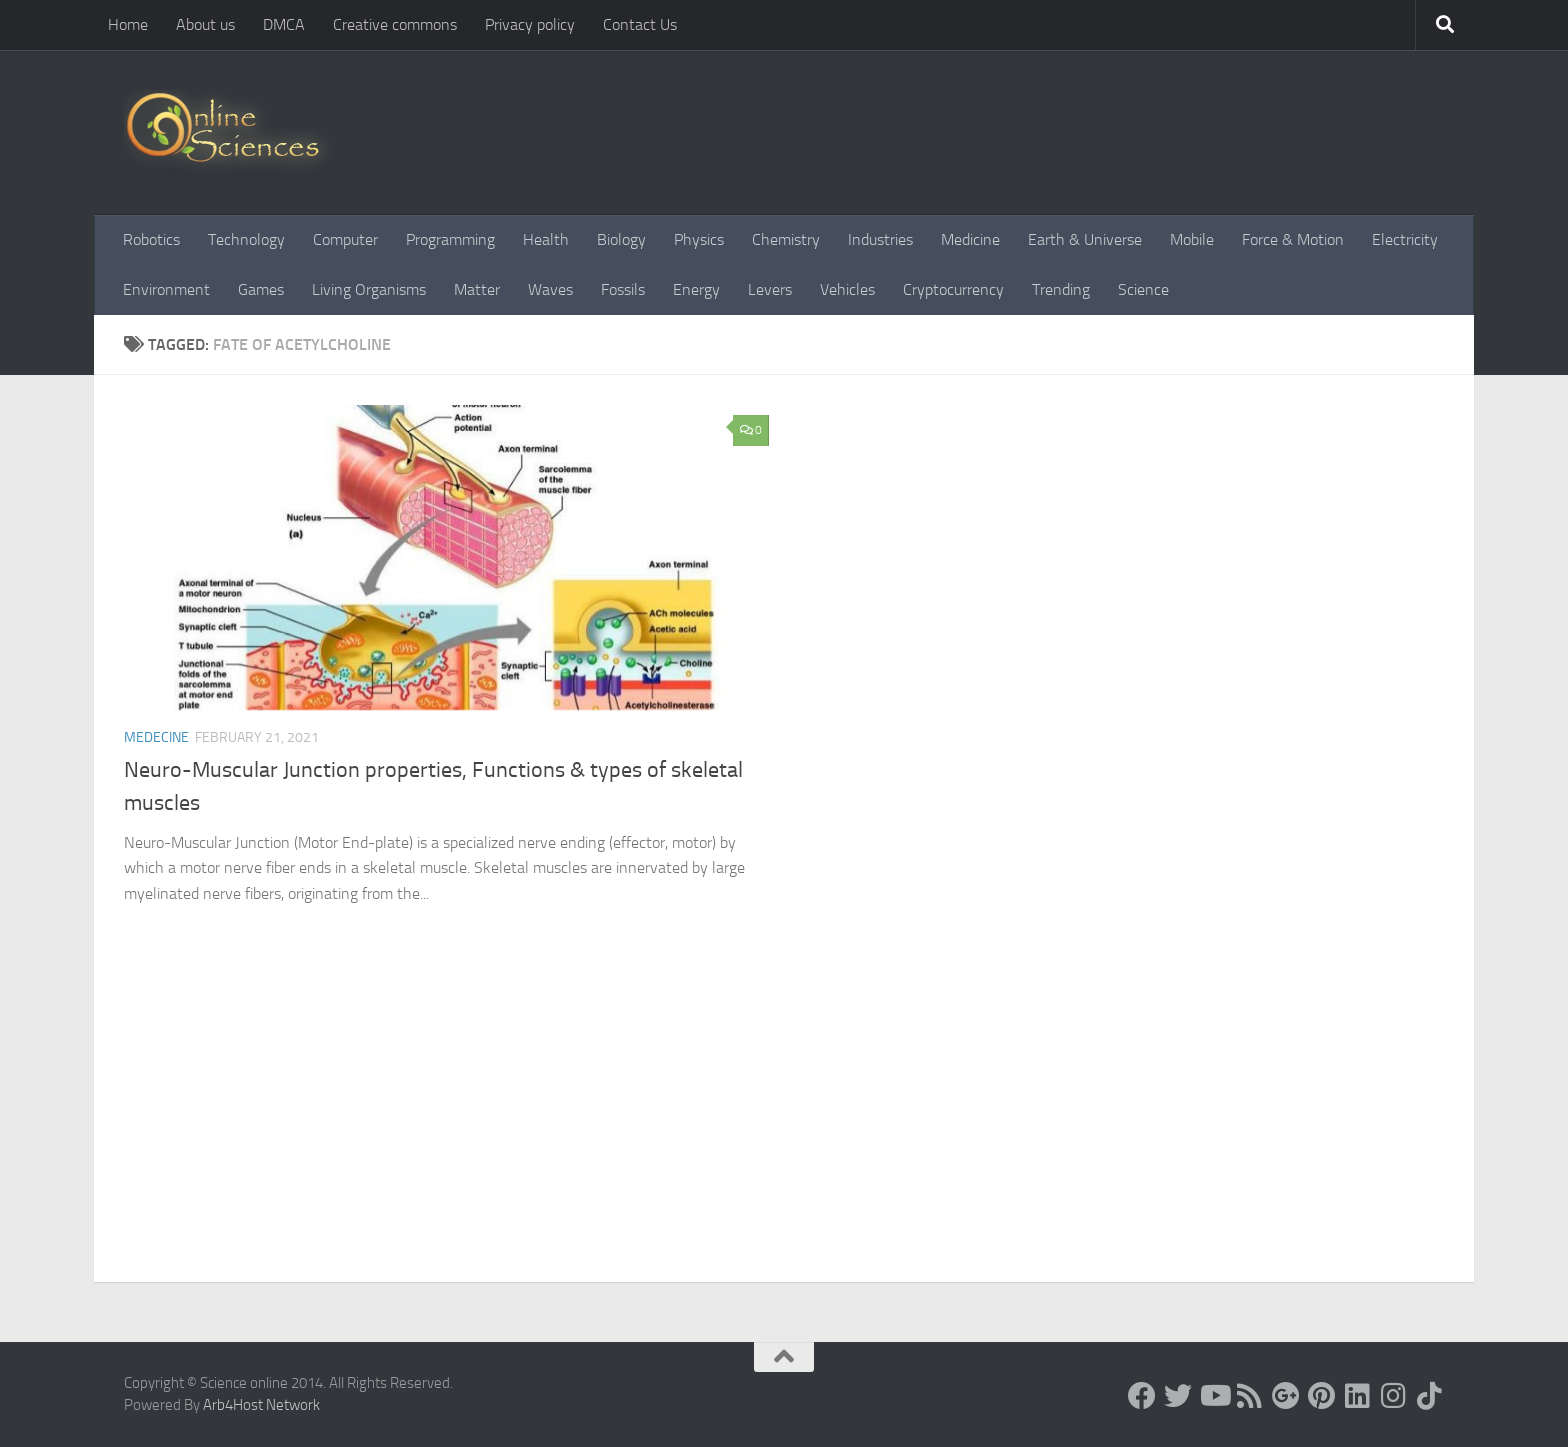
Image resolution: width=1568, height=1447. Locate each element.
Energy (696, 289)
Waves (550, 289)
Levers (770, 289)
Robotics (151, 239)
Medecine (156, 737)
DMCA (284, 24)
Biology (621, 239)
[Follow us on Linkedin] (1358, 1396)
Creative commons (395, 24)
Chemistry (786, 239)
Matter (477, 289)
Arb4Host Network (261, 1405)
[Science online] (1142, 1396)
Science (1143, 289)
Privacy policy (530, 24)
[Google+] (1286, 1396)
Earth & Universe (1085, 239)
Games (261, 289)
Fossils (623, 289)
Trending (1061, 289)
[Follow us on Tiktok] (1430, 1396)
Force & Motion (1293, 239)
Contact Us (640, 24)
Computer (345, 239)
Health (546, 239)
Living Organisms (369, 289)
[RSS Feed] (1250, 1396)
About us (205, 24)
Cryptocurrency (953, 289)
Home (128, 24)
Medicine (970, 239)
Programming (450, 239)
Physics (699, 239)
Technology (246, 239)
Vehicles (847, 289)
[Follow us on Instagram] (1394, 1396)
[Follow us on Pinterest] (1322, 1396)
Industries (880, 239)
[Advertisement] (784, 1132)
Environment (166, 289)
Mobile (1192, 239)
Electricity (1405, 239)
